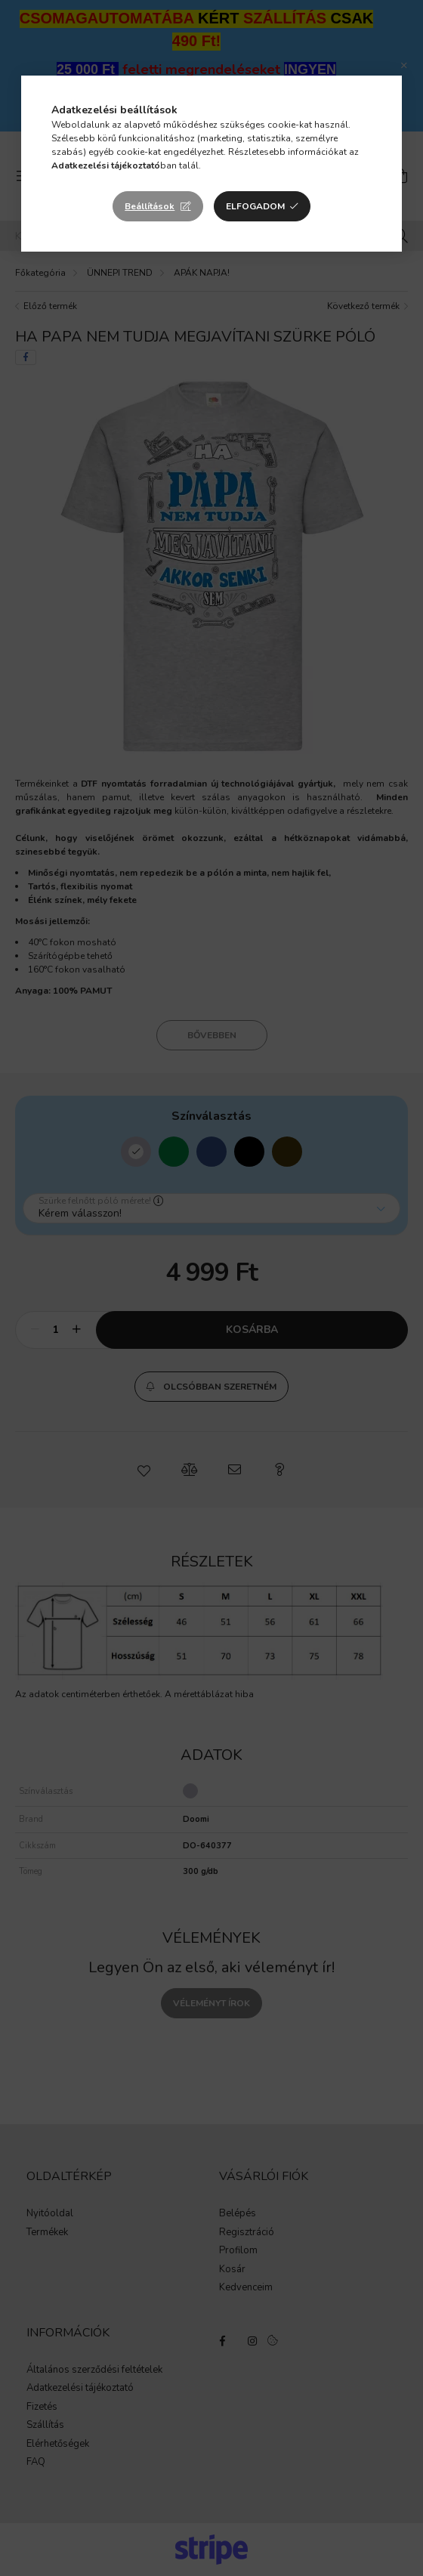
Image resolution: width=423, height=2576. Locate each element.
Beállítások (149, 206)
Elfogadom (255, 206)
